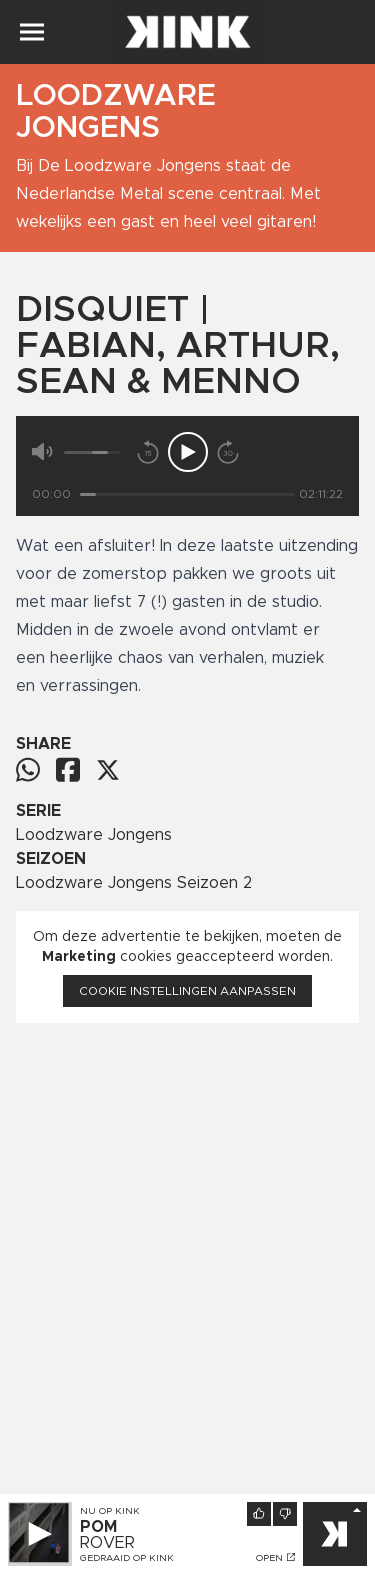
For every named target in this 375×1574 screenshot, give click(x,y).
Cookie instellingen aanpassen (187, 991)
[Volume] (92, 452)
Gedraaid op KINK (127, 1558)
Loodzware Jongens (94, 835)
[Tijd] (187, 494)
